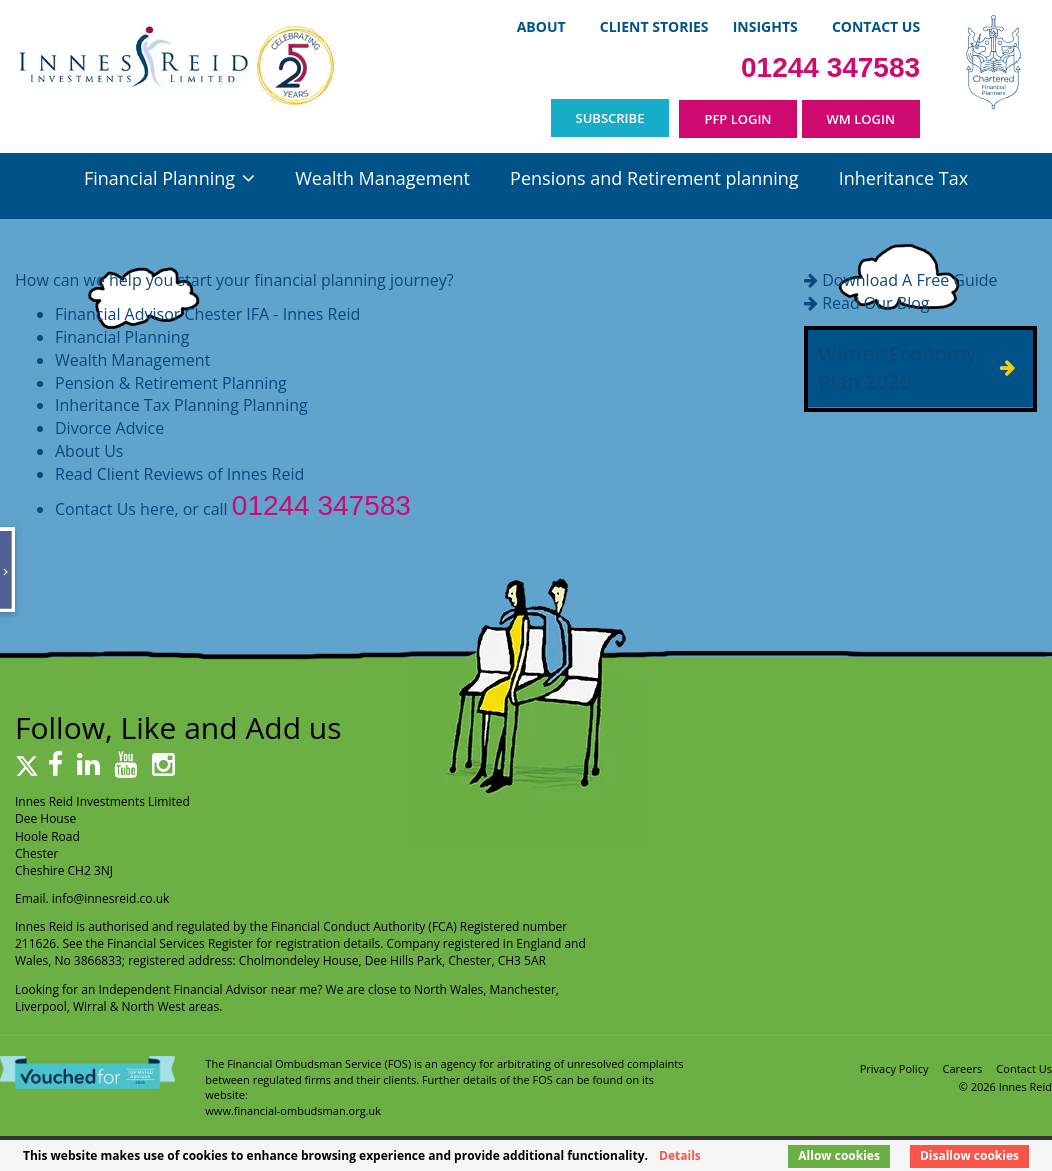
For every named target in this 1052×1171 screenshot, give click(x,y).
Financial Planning (159, 178)
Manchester (523, 989)
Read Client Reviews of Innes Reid (179, 474)
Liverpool (41, 1006)
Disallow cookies (969, 1155)
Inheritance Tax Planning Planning (181, 405)
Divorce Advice (109, 428)
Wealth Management (382, 178)
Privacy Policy (894, 1068)
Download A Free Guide (909, 280)
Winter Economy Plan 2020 (897, 368)
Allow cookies (839, 1155)
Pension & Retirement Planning (171, 383)
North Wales (448, 989)
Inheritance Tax (903, 178)
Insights (765, 26)
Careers (963, 1068)
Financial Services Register (180, 943)
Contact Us (876, 26)
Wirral (90, 1006)
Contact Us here (114, 509)
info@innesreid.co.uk (111, 898)
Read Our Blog (875, 303)
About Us (89, 451)
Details (680, 1155)
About (541, 26)
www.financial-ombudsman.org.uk (293, 1110)
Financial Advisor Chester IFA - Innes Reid (207, 314)
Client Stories (654, 26)
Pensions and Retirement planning (654, 178)
